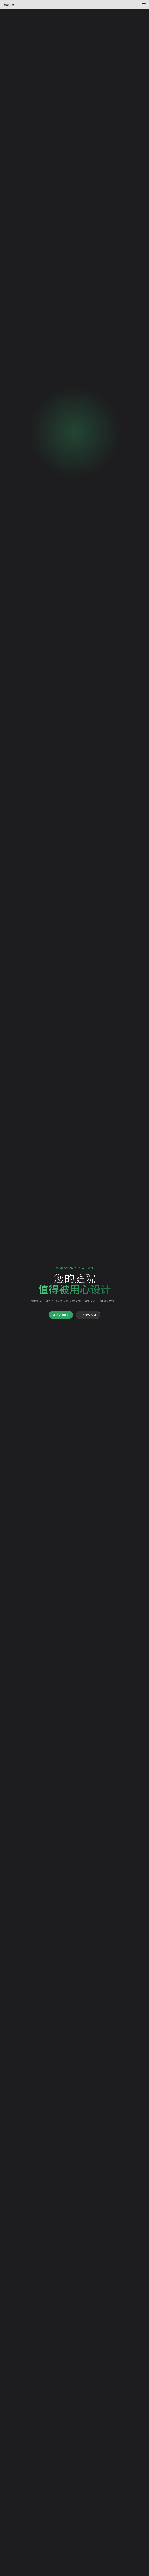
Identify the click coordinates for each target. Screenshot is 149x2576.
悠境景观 (8, 5)
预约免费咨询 (88, 1315)
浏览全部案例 (61, 1315)
